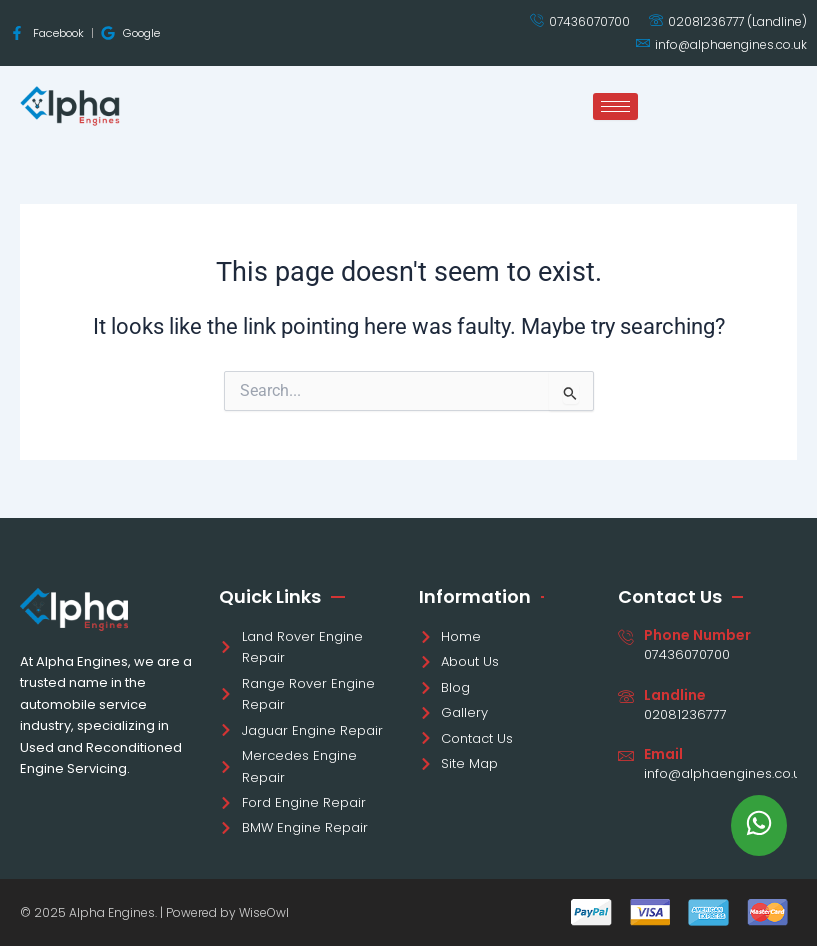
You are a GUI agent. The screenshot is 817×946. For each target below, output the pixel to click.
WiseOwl (264, 912)
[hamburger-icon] (615, 106)
